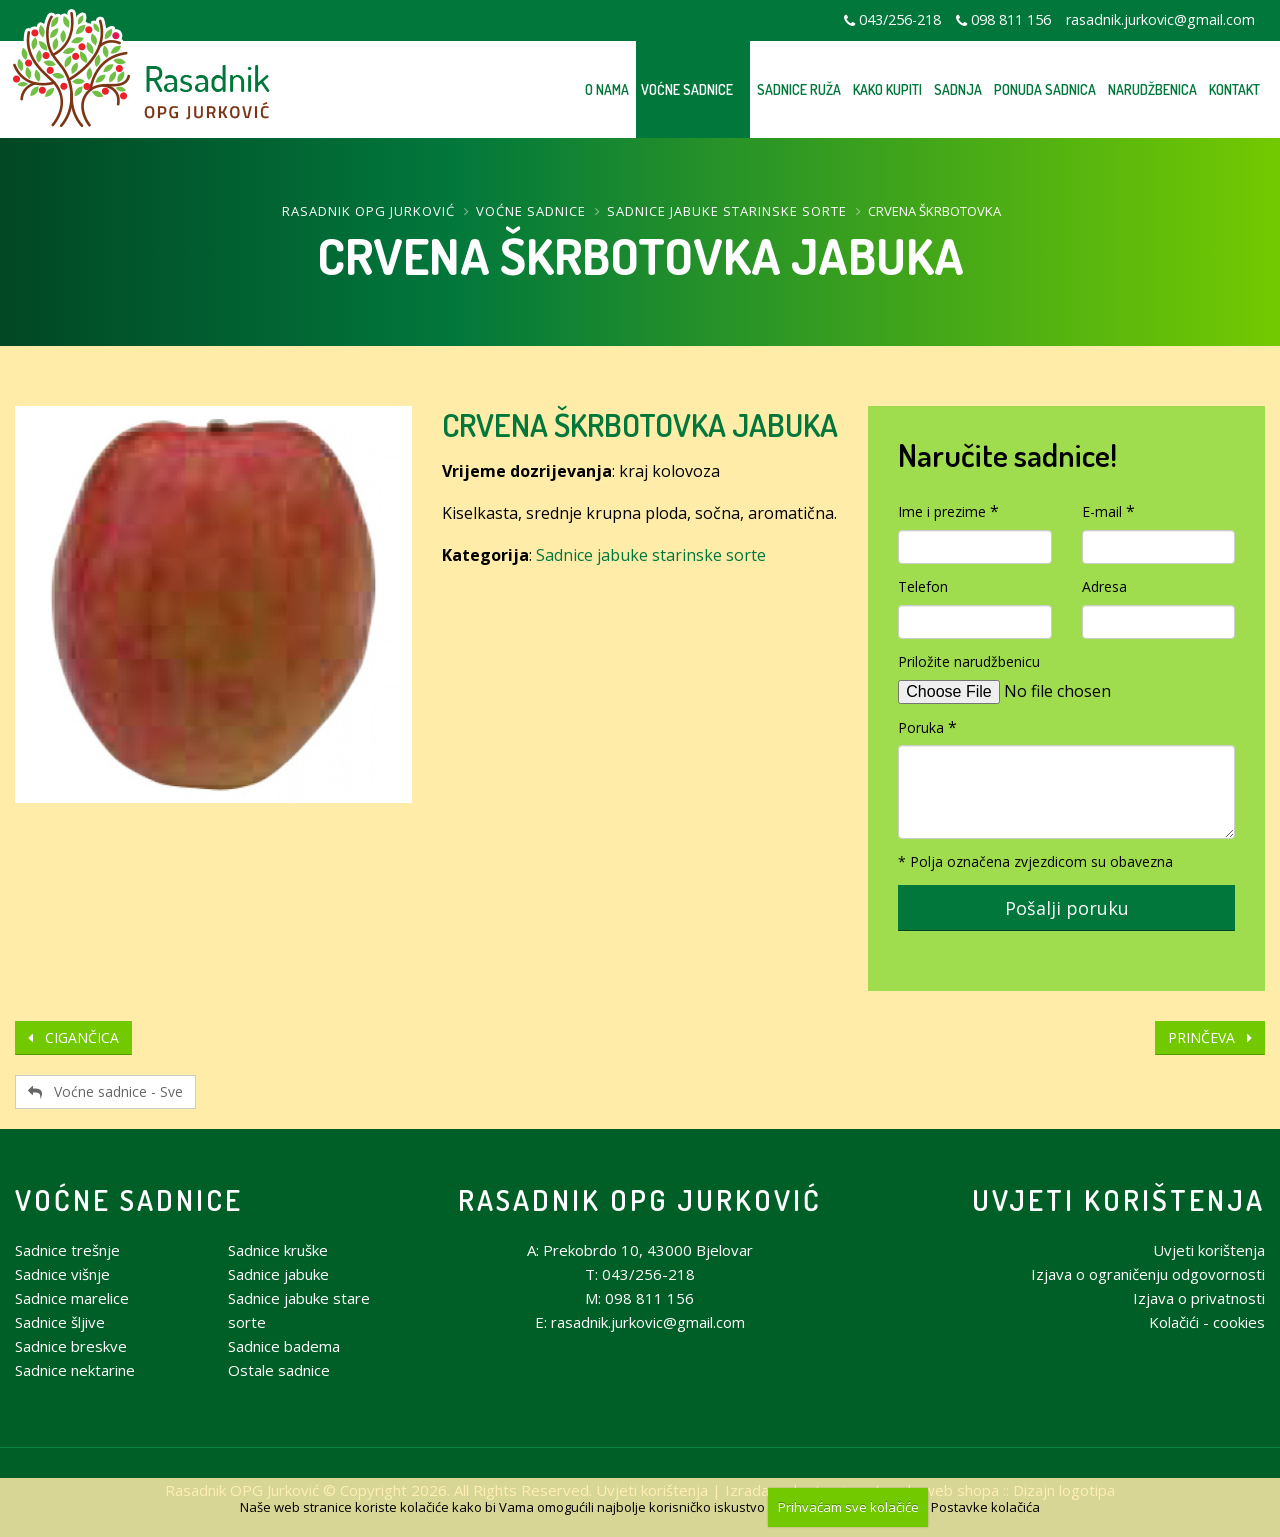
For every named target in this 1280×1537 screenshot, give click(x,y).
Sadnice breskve (71, 1346)
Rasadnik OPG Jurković (368, 211)
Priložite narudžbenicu (969, 661)
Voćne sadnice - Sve (105, 1091)
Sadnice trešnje (67, 1250)
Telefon (923, 586)
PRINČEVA (1210, 1037)
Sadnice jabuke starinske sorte (727, 211)
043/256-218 (900, 19)
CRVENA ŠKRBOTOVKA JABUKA (640, 424)
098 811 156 (1011, 19)
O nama (607, 89)
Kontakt (1234, 89)
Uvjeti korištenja (1118, 1199)
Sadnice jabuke (278, 1274)
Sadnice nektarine (75, 1370)
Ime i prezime (942, 511)
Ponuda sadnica (1045, 89)
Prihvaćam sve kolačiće (848, 1507)
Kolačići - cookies (1207, 1322)
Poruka (921, 727)
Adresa (1104, 586)
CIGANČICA (73, 1037)
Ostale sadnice (279, 1370)
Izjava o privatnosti (1199, 1298)
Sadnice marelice (72, 1298)
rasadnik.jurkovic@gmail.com (1160, 19)
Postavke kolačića (985, 1507)
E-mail (1102, 511)
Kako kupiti (887, 89)
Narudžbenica (1152, 89)
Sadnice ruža (799, 89)
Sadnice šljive (60, 1322)
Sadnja (958, 89)
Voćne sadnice (687, 89)
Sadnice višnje (62, 1274)
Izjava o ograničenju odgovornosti (1148, 1274)
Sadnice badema (284, 1346)
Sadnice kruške (278, 1250)
